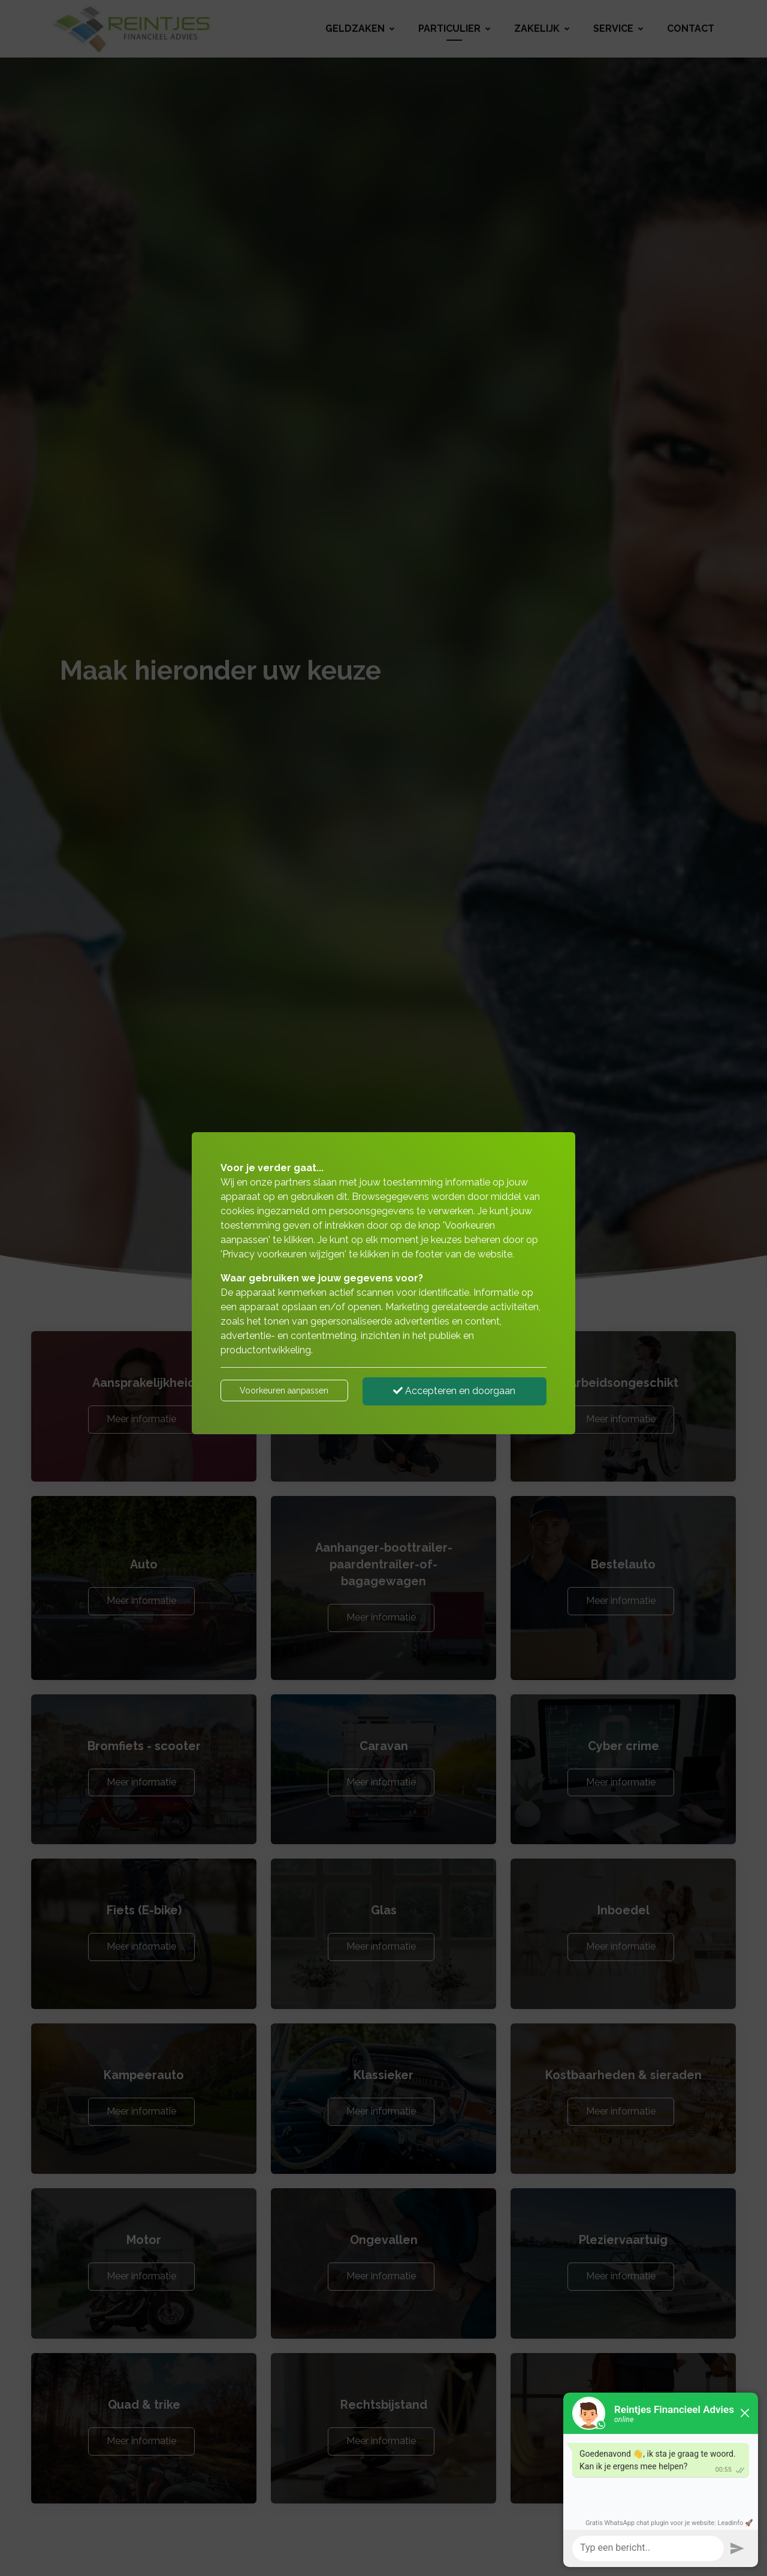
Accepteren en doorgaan (454, 1390)
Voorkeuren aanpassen (284, 1390)
